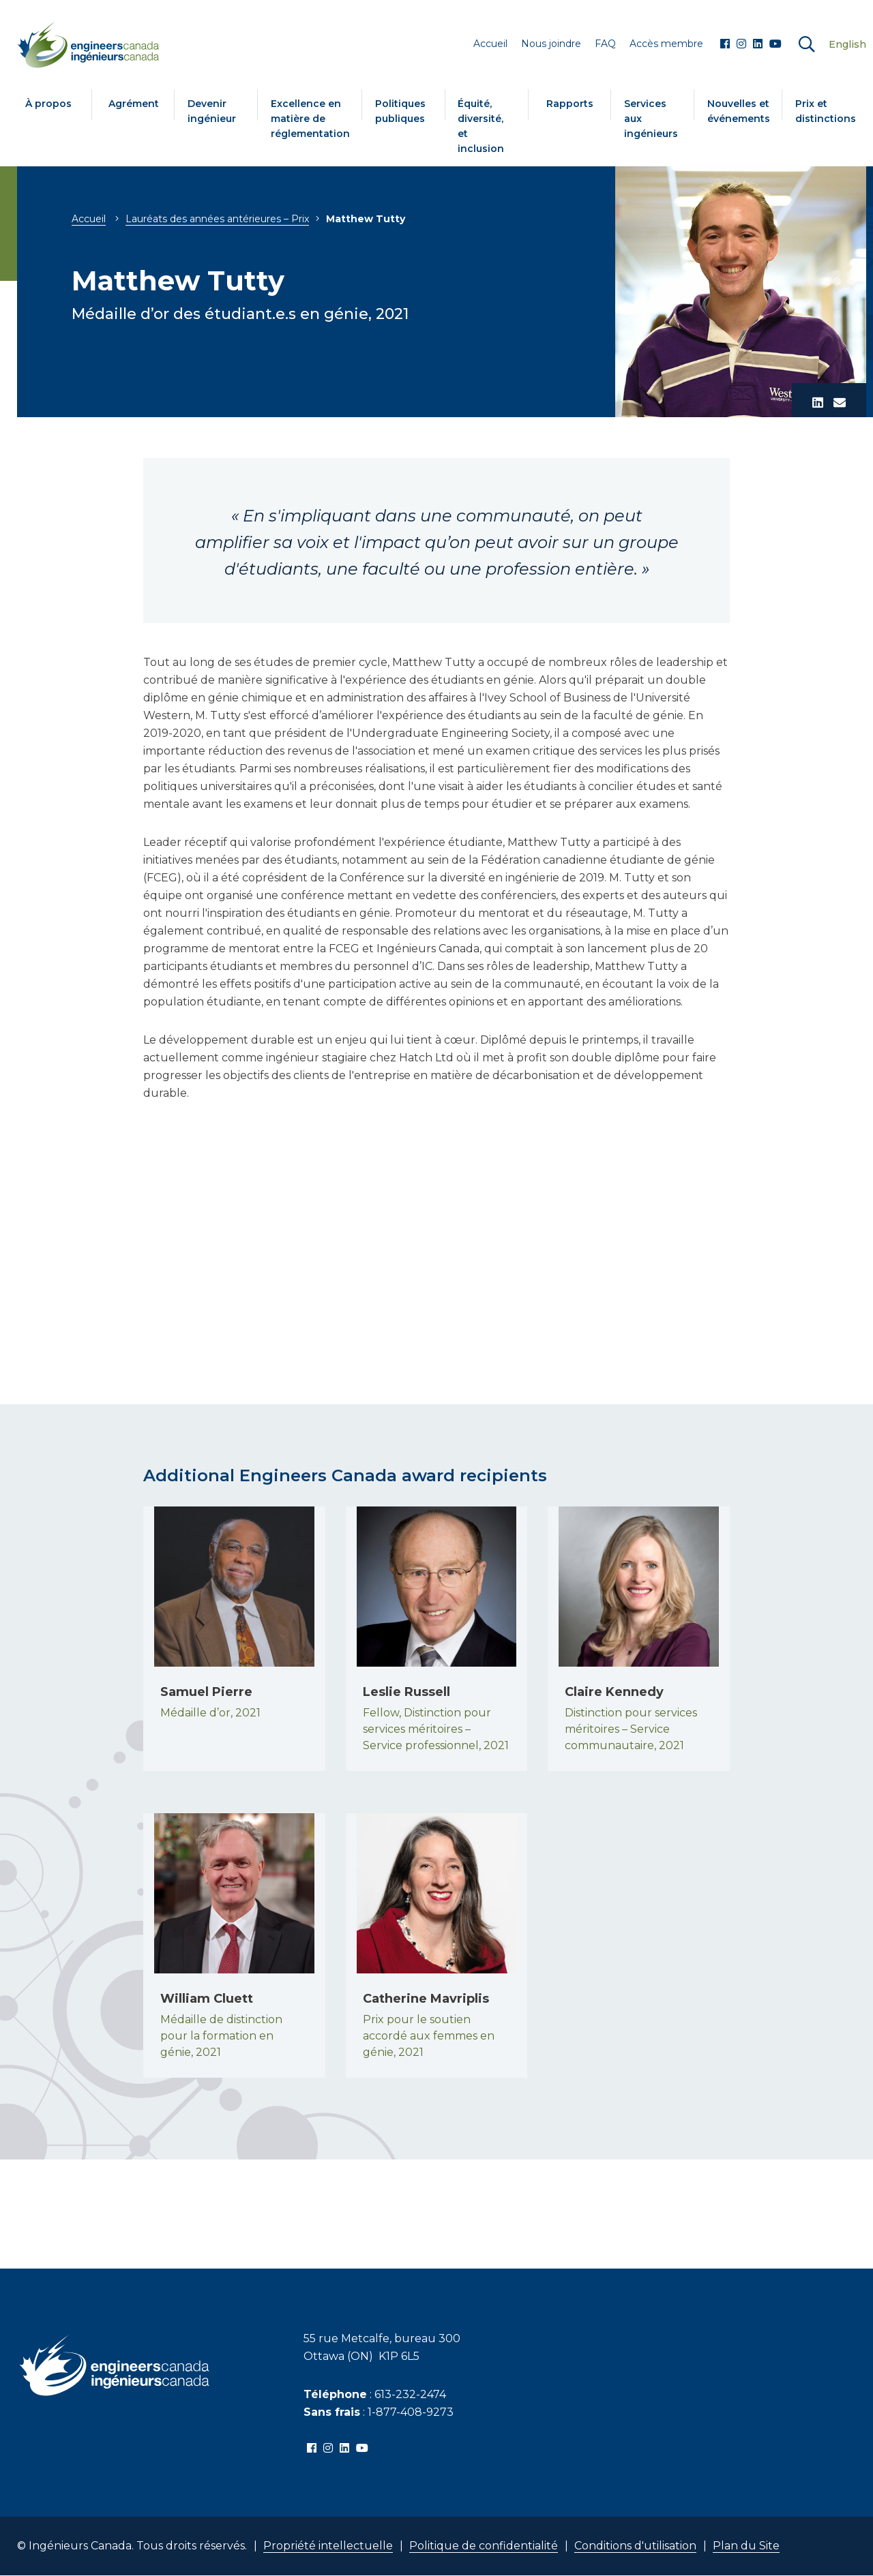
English (847, 44)
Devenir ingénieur (212, 111)
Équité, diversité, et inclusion (481, 126)
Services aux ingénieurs (651, 118)
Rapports (569, 103)
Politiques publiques (400, 111)
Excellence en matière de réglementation (310, 118)
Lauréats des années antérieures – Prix (217, 219)
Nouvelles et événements (738, 111)
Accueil (89, 219)
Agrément (133, 103)
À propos (48, 103)
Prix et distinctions (825, 111)
